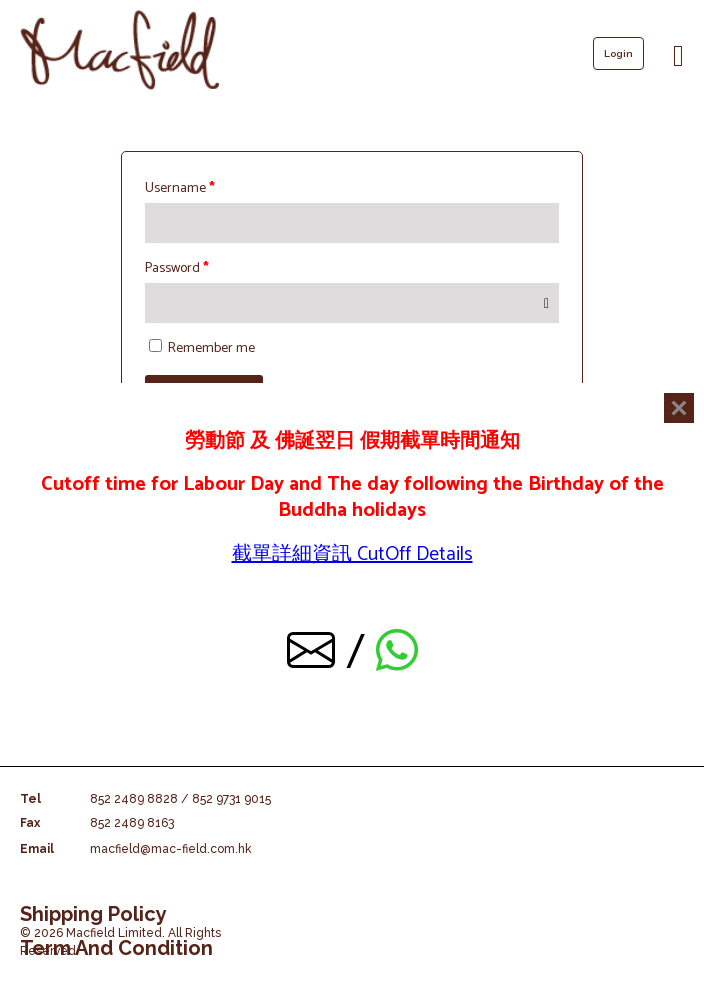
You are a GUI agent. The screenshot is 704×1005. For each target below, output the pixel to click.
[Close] (679, 408)
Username (180, 188)
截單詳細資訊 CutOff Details (352, 554)
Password (177, 268)
